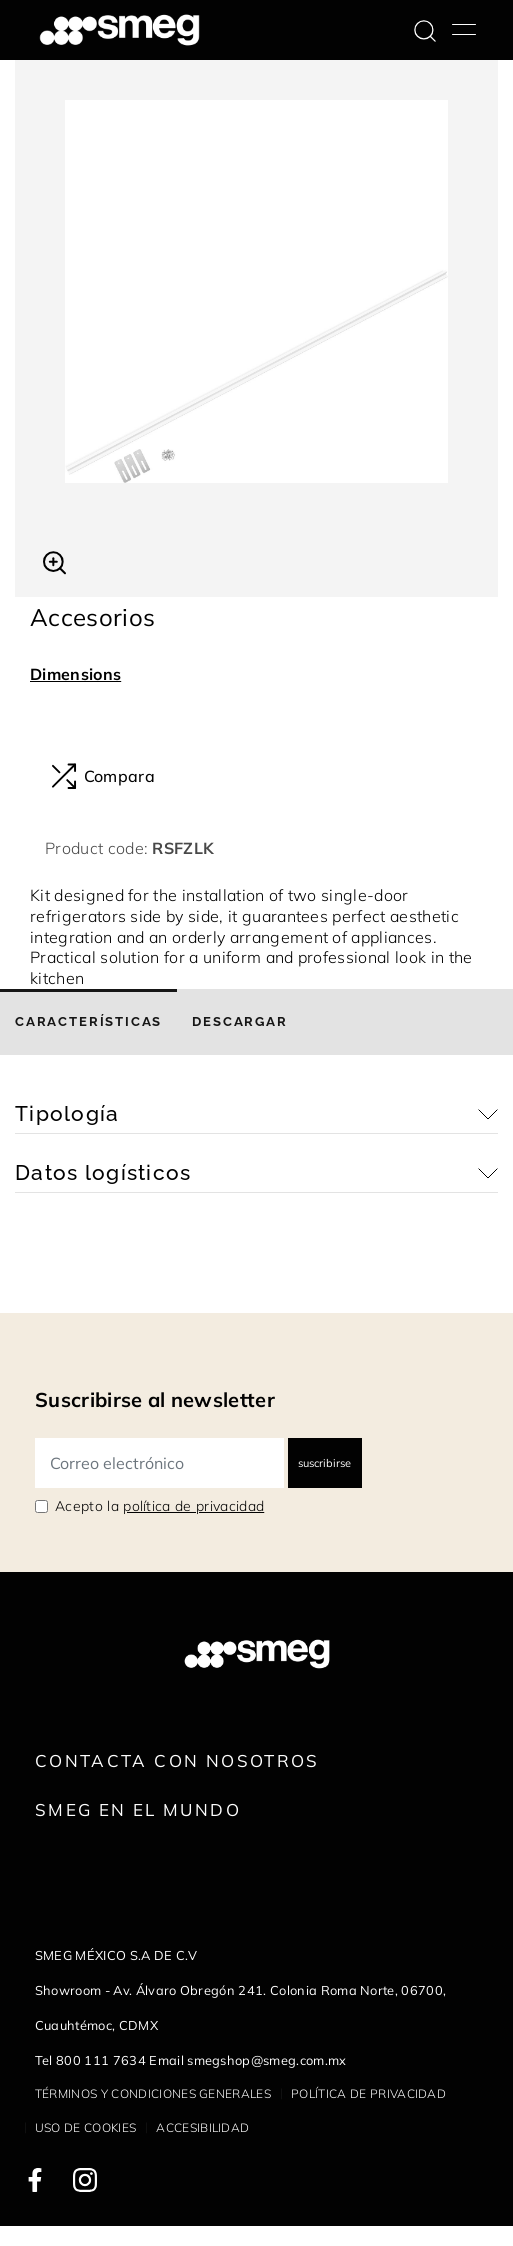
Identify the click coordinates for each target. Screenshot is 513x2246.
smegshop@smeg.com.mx (266, 2060)
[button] (54, 560)
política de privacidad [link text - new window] (193, 1506)
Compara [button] (103, 776)
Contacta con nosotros (177, 1760)
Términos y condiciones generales (153, 2093)
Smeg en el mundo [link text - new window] (138, 1809)
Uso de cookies (85, 2127)
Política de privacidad (368, 2093)
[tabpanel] (256, 291)
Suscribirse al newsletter (155, 1399)
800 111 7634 (101, 2060)
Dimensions (75, 674)
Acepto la (159, 1506)
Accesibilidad (202, 2127)
